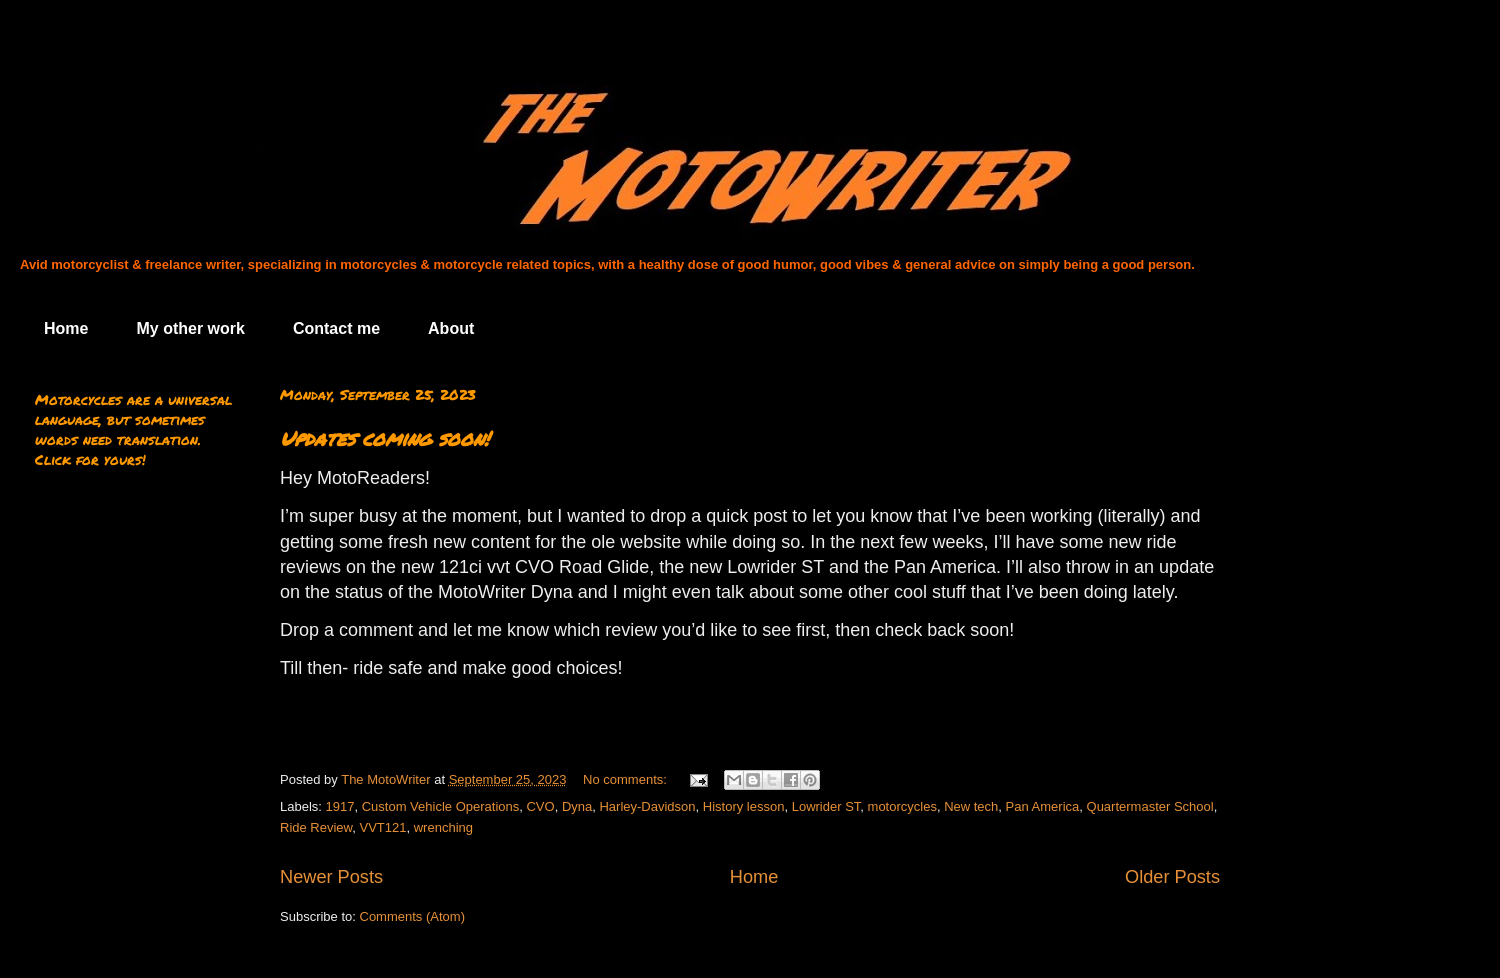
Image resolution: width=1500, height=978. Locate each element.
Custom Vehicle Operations (441, 806)
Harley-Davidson (647, 806)
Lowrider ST (826, 806)
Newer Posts (331, 877)
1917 (340, 806)
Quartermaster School (1150, 806)
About (451, 328)
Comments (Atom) (412, 916)
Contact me (336, 328)
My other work (190, 328)
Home (66, 328)
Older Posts (1172, 877)
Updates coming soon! (384, 438)
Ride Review (316, 827)
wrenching (443, 827)
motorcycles (902, 806)
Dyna (577, 806)
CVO (540, 806)
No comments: (626, 779)
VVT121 (383, 827)
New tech (971, 806)
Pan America (1043, 806)
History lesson (744, 806)
